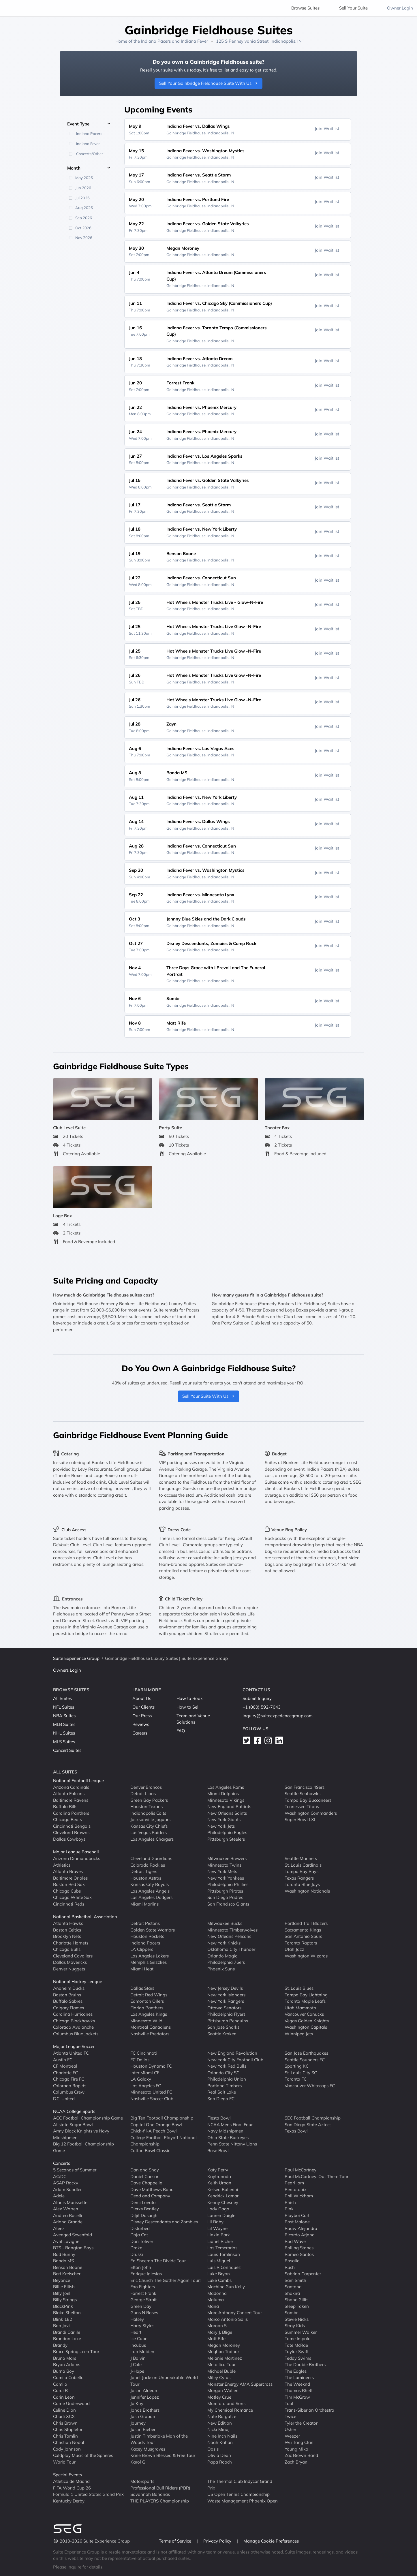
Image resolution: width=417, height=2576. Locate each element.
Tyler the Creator (301, 2422)
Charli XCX (64, 2416)
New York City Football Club (235, 2059)
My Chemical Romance (230, 2409)
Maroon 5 (217, 2325)
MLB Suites (64, 1724)
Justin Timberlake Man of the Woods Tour (159, 2439)
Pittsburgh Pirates (225, 1890)
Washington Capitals (306, 2027)
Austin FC (62, 2059)
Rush (290, 2267)
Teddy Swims (298, 2358)
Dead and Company (150, 2196)
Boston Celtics (67, 1929)
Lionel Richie (220, 2241)
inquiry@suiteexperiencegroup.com (278, 1715)
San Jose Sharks (223, 2027)
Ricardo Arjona (300, 2234)
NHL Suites (64, 1733)
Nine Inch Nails (222, 2435)
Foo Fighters (142, 2286)
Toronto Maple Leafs (305, 2001)
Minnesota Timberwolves (232, 1929)
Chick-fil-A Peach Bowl (153, 2131)
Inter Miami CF (144, 2072)
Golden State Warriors (152, 1929)
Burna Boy (63, 2371)
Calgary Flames (68, 2007)
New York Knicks (224, 1942)
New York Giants (224, 1819)
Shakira (292, 2293)
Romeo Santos (299, 2254)
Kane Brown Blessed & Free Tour (162, 2455)
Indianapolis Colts (148, 1813)
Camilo (60, 2384)
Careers (139, 1733)
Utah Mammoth (300, 2007)
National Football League (78, 1780)
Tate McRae (296, 2345)
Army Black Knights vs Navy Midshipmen (81, 2134)
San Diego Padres (225, 1897)
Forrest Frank (143, 2293)
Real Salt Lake (221, 2092)
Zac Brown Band (301, 2455)
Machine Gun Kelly (226, 2286)
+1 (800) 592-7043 (262, 1707)
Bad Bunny (64, 2254)
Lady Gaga (218, 2209)
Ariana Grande (67, 2221)
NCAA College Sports (74, 2111)
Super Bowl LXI (300, 1819)
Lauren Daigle (221, 2215)
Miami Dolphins (223, 1793)
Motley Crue (219, 2397)
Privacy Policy (217, 2541)
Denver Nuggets (69, 1968)
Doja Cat (139, 2234)
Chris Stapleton (68, 2429)
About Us (141, 1698)
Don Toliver (141, 2241)
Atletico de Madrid (71, 2481)
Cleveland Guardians (151, 1858)
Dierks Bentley (144, 2209)
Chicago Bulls (66, 1949)
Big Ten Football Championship (161, 2118)
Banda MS (63, 2260)
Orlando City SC (223, 2072)
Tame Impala (298, 2338)
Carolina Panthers (71, 1813)
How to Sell (188, 1707)
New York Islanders (226, 1994)
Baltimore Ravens (70, 1800)
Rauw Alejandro (301, 2228)
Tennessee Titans (302, 1806)
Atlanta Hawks (68, 1923)
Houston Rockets (147, 1936)
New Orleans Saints (227, 1813)
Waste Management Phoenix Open (242, 2500)
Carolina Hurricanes (73, 2014)
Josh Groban (142, 2416)
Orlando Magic (222, 1955)
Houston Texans (146, 1806)
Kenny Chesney (222, 2202)
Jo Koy (136, 2403)
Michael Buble (221, 2371)
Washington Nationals (307, 1890)
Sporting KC (297, 2066)
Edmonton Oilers (147, 2001)
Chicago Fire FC (68, 2079)
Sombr (291, 2312)
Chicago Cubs (67, 1890)
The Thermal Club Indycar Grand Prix (239, 2485)
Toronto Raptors (301, 1942)
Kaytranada (219, 2176)
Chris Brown (65, 2422)
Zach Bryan (296, 2461)
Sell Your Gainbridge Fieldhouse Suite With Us (208, 83)
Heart (135, 2332)
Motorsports (142, 2481)
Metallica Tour (221, 2364)
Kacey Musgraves (147, 2448)
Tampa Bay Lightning (306, 1994)
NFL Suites (63, 1707)
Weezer (292, 2435)
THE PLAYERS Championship (159, 2500)
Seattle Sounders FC (305, 2059)
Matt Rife (216, 2338)
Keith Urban (219, 2183)
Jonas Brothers (144, 2409)
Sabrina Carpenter (303, 2273)
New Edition (219, 2422)
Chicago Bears (67, 1819)
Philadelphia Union (226, 2079)
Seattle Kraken (221, 2033)
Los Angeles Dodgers (151, 1897)
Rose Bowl (218, 2150)
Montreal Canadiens (150, 2027)
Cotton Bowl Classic (150, 2150)
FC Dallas (139, 2059)
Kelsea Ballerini (222, 2189)
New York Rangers (225, 2001)
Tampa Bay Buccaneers (308, 1800)
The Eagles (296, 2371)
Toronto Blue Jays (302, 1884)
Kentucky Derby (68, 2500)
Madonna (217, 2293)
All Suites (62, 1698)
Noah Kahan (220, 2442)
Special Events (67, 2474)
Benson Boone (67, 2267)
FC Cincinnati (143, 2053)
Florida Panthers (146, 2007)
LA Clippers (141, 1949)
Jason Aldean (143, 2390)
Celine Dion (64, 2409)
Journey (138, 2422)
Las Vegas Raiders (148, 1832)
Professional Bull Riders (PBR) (160, 2487)
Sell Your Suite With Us (208, 1396)
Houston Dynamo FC (151, 2066)
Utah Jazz (294, 1949)
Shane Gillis (296, 2299)
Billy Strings (65, 2299)
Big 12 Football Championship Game (83, 2147)
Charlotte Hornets (70, 1942)
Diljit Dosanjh (143, 2215)
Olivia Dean (219, 2455)
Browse (305, 8)
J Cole (136, 2364)
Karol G (137, 2461)
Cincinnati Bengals (72, 1826)
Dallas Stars (142, 1988)
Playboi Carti (298, 2215)
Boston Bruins (67, 1994)
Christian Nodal (68, 2442)
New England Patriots (229, 1806)
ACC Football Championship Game (88, 2118)
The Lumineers (299, 2377)
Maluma (215, 2299)
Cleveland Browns (71, 1832)
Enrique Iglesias (146, 2273)
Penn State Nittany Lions (232, 2144)
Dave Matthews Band (152, 2189)
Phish (290, 2202)
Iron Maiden (142, 2351)
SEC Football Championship (313, 2118)
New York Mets (222, 1871)
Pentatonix (296, 2189)
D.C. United (64, 2098)
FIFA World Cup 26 (72, 2487)
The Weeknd (297, 2384)
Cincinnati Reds (68, 1903)
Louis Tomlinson (223, 2254)
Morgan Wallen (222, 2390)
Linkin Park (218, 2234)
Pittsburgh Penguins (227, 2020)
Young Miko (296, 2448)
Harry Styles (142, 2325)
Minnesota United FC (151, 2092)
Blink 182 (62, 2319)
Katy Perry (217, 2170)
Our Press (142, 1715)
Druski (136, 2254)
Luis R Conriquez (224, 2267)
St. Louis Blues (299, 1988)
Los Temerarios (222, 2247)
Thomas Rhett (299, 2390)
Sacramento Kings (303, 1929)
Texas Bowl (296, 2131)
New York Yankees (225, 1877)
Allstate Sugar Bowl (73, 2124)
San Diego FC (220, 2098)
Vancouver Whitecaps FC (310, 2085)
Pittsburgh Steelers (226, 1839)
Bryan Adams (66, 2364)
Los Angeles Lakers (149, 1955)
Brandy (60, 2345)
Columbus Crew (68, 2092)
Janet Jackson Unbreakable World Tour (164, 2381)
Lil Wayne (217, 2228)
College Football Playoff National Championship (163, 2141)
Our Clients (143, 1707)
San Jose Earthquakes (306, 2053)
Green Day (140, 2306)
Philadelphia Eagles (227, 1832)
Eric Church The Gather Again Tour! (165, 2280)
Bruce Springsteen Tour (76, 2351)
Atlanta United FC (71, 2053)
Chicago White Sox (72, 1897)
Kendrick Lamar (222, 2196)
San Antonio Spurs (303, 1936)
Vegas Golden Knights (307, 2020)
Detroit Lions (143, 1793)
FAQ (180, 1730)
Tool (289, 2403)
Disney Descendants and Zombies (164, 2221)
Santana (293, 2286)
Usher (290, 2429)
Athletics (61, 1864)
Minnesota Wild (146, 2020)
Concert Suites (67, 1750)
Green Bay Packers (149, 1800)
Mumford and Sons (226, 2403)
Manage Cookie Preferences (271, 2541)
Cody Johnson (67, 2448)
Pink (289, 2209)
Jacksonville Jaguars (150, 1819)
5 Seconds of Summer (74, 2170)
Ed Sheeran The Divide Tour (158, 2260)
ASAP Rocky (65, 2183)
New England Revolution (232, 2053)
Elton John (140, 2267)
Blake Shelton (67, 2312)
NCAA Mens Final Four (230, 2124)
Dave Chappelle (146, 2183)
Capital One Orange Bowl (156, 2124)
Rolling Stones (299, 2247)
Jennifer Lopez (144, 2397)
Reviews (140, 1724)
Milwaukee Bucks (224, 1923)
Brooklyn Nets (67, 1936)
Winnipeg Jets (299, 2033)
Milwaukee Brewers (227, 1858)
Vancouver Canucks (304, 2014)
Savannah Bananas (150, 2494)
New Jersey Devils (225, 1988)
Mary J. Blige (219, 2332)
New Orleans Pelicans (229, 1936)
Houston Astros (145, 1877)
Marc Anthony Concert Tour (234, 2312)
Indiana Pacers (156, 41)
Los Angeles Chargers (152, 1839)
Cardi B (60, 2390)
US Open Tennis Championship (238, 2494)
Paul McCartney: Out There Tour (316, 2176)
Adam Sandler (67, 2189)
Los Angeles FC (145, 2085)
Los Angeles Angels (150, 1890)
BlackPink (63, 2306)
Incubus (138, 2345)
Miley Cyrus (218, 2377)
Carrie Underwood (71, 2403)
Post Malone (297, 2221)
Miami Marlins (144, 1903)
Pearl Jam (294, 2183)
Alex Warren (65, 2209)
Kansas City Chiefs (149, 1826)
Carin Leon (64, 2397)
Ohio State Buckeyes (228, 2137)
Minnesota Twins (224, 1864)
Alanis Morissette (70, 2202)
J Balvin (138, 2358)
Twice (290, 2416)
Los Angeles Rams (225, 1787)
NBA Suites (64, 1715)
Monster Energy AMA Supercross (240, 2384)
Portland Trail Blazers (306, 1923)
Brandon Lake (67, 2338)
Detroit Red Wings (148, 1994)
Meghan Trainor (223, 2351)
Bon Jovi (61, 2325)
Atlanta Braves (68, 1871)
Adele (59, 2196)
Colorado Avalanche (73, 2027)
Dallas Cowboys (69, 1839)
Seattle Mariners (301, 1858)
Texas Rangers (299, 1877)
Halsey (137, 2319)
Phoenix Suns (221, 1968)
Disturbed (140, 2228)
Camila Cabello (68, 2377)
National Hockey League (77, 1981)
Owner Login (400, 8)
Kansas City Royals (149, 1884)
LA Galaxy (140, 2079)
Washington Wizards (306, 1955)
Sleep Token (297, 2306)
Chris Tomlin (65, 2435)
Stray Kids (295, 2325)
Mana (213, 2306)
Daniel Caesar (144, 2176)
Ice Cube (138, 2338)
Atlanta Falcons (68, 1793)
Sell (353, 8)
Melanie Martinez (224, 2358)
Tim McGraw (297, 2397)
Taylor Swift (297, 2351)
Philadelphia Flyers (226, 2014)
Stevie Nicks (297, 2319)
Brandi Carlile (66, 2332)
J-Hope (137, 2371)
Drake (136, 2247)
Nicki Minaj (218, 2429)
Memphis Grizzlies (148, 1962)
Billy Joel (61, 2293)
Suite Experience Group (76, 1658)
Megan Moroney (223, 2345)
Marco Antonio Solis (227, 2319)
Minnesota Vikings (225, 1800)
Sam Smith (295, 2280)
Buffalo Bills (65, 1806)
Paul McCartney (300, 2170)
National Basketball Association (85, 1916)
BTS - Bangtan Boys (73, 2247)
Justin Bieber (142, 2429)
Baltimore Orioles (70, 1877)
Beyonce (61, 2280)
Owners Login (67, 1670)
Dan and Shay (144, 2170)
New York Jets (221, 1826)
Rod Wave (295, 2241)
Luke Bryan (218, 2273)
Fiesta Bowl (219, 2118)
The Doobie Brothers (305, 2364)
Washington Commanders (311, 1813)
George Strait (143, 2299)
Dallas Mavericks (70, 1962)
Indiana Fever (194, 41)
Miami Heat (141, 1968)
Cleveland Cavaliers (73, 1955)
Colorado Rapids (69, 2085)
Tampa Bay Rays (301, 1871)
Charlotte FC (65, 2072)
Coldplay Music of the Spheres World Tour (83, 2459)
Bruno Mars (64, 2358)
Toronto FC (296, 2079)
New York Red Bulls (226, 2066)
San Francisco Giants (228, 1903)
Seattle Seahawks (302, 1793)
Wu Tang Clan (299, 2442)
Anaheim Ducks (68, 1988)
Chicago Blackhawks (74, 2020)
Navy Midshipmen (225, 2131)
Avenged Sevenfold (72, 2234)
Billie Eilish (64, 2286)
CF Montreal (65, 2066)
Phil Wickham (299, 2196)
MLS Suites (64, 1741)
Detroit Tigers (143, 1871)
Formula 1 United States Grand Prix (88, 2494)
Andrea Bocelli (67, 2215)
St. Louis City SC (301, 2072)
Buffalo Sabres (67, 2001)
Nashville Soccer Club (151, 2098)
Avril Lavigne (66, 2241)
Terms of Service (175, 2541)
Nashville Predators (149, 2033)
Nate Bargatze (221, 2416)
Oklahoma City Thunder (231, 1949)
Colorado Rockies (147, 1864)
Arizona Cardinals (71, 1787)
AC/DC (59, 2176)
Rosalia (292, 2260)
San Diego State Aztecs (308, 2124)
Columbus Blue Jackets (75, 2033)
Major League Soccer (74, 2046)
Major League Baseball (76, 1852)
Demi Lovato (143, 2202)
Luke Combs (219, 2280)
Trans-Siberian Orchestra (309, 2409)
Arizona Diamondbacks (76, 1858)
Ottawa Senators (224, 2007)
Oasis (213, 2448)
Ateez (59, 2228)
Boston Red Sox (69, 1884)
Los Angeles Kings (148, 2014)
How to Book (189, 1698)
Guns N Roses (144, 2312)
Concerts (61, 2163)
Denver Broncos (146, 1787)
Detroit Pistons (145, 1923)
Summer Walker (301, 2332)
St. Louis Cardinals (303, 1864)
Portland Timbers (224, 2085)
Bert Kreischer (66, 2273)
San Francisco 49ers (304, 1787)
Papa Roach (219, 2461)
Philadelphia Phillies (227, 1884)
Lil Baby (215, 2221)
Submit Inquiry (257, 1698)
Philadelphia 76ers (226, 1962)
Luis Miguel (218, 2260)
